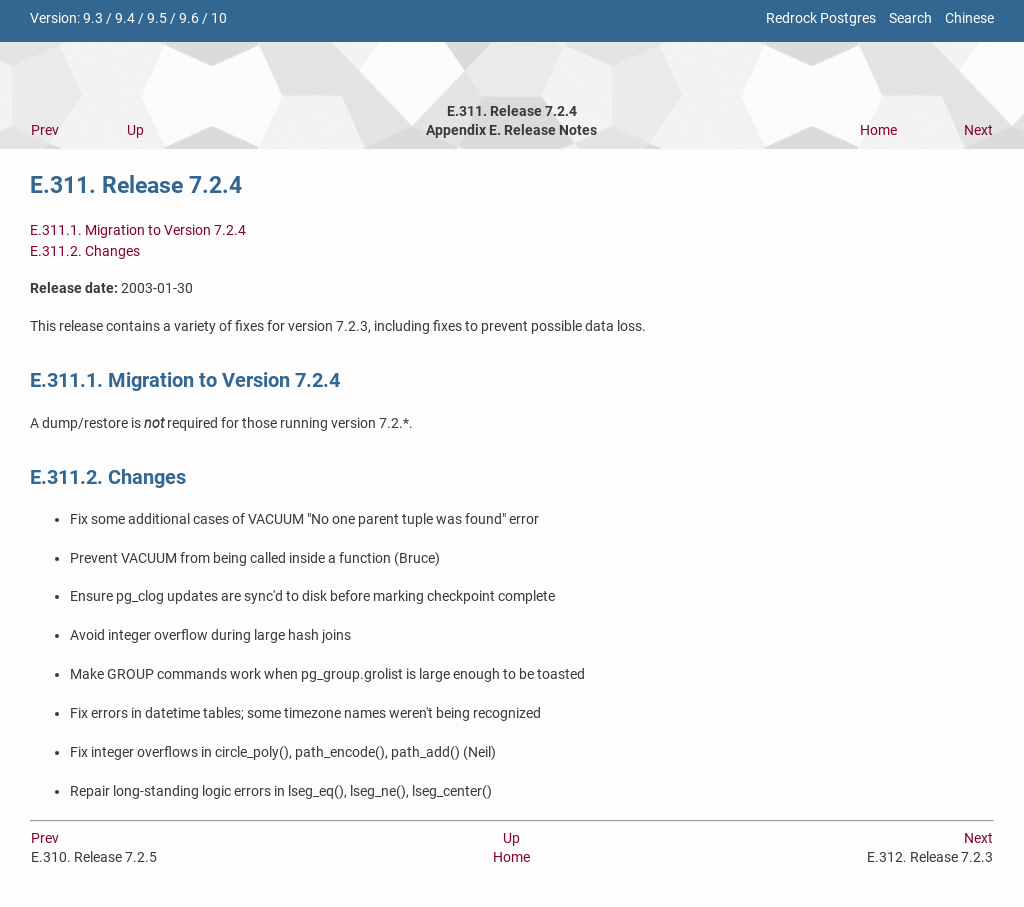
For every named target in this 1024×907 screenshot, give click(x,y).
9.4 (125, 18)
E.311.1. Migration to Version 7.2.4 (138, 230)
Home (878, 130)
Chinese (969, 18)
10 (219, 18)
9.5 (157, 18)
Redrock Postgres (821, 18)
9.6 (189, 18)
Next (978, 130)
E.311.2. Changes (85, 251)
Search (910, 18)
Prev (45, 130)
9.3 (93, 18)
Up (135, 130)
